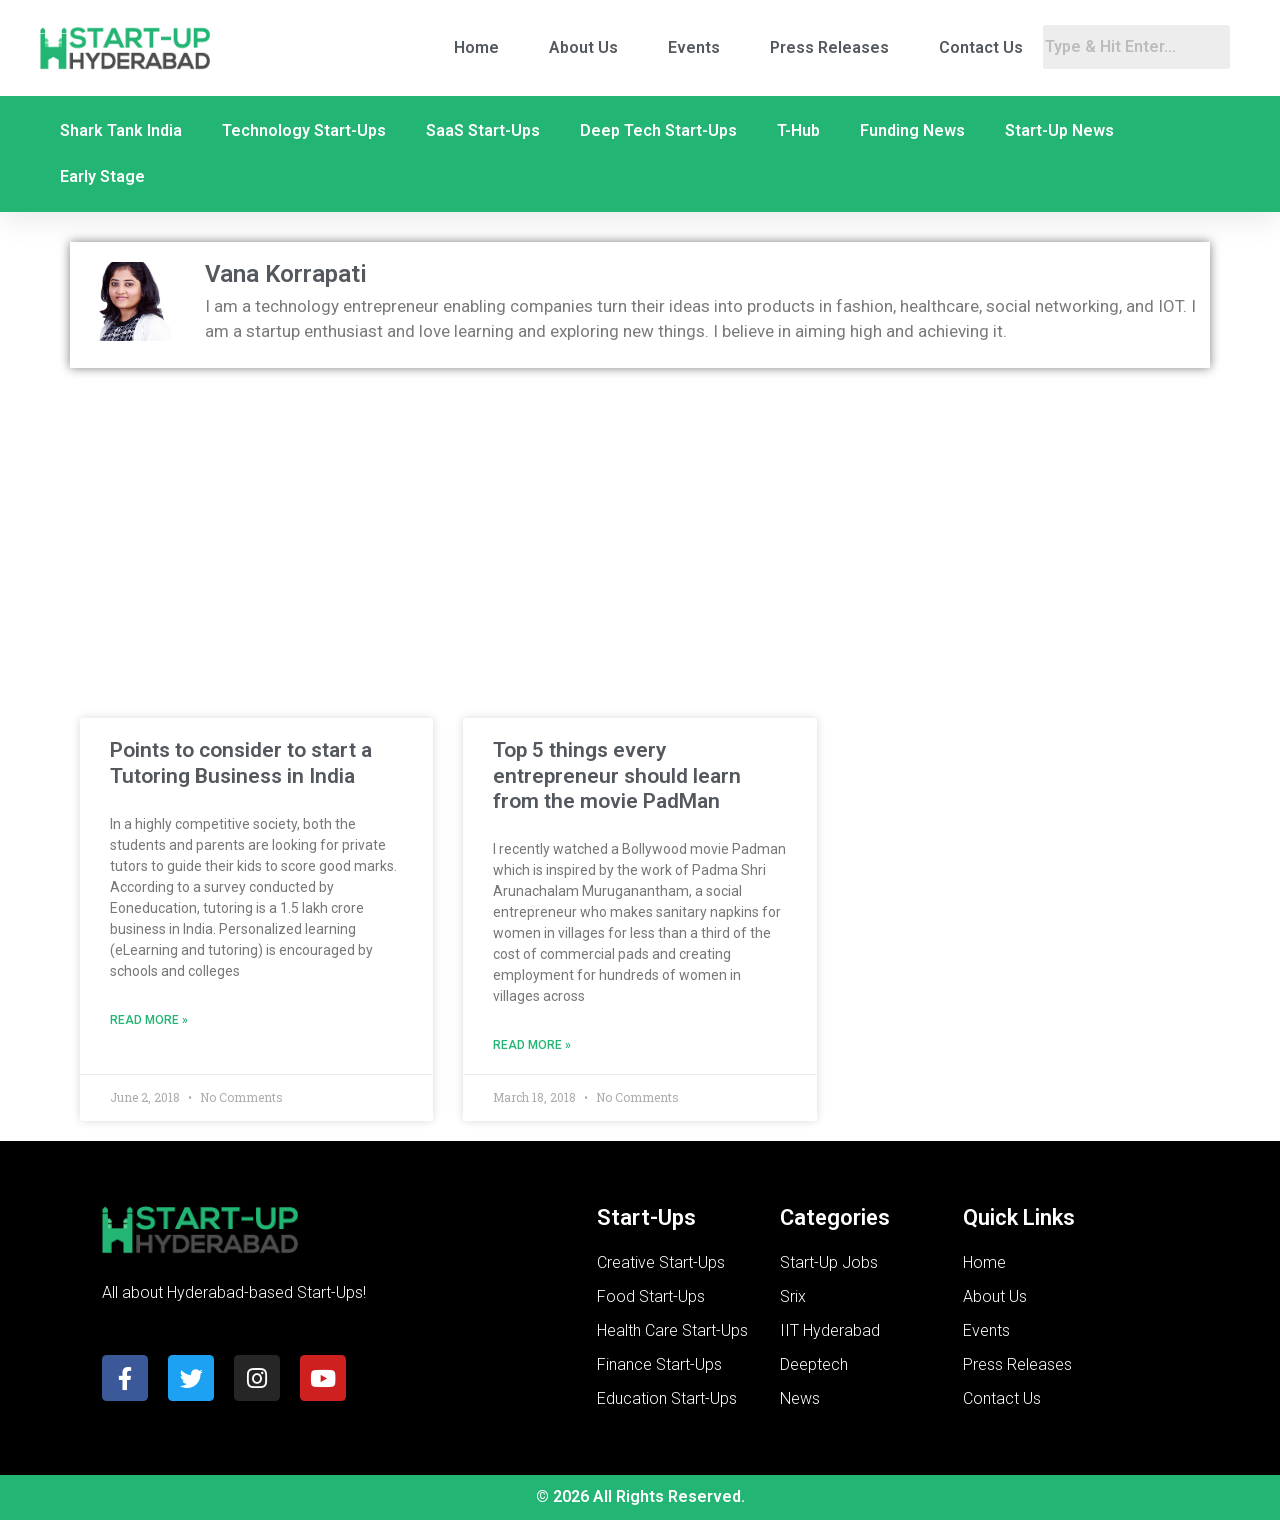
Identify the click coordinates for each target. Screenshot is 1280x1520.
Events (694, 47)
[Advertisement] (640, 528)
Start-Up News (1059, 130)
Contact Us (981, 47)
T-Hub (798, 130)
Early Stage (102, 176)
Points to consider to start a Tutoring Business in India (241, 762)
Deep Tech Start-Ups (658, 130)
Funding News (912, 130)
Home (476, 47)
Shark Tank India (121, 130)
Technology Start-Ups (304, 130)
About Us (583, 47)
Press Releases (829, 47)
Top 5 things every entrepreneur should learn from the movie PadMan (617, 775)
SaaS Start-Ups (483, 130)
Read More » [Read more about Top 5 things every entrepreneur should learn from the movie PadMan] (532, 1045)
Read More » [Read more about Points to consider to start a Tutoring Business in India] (149, 1020)
